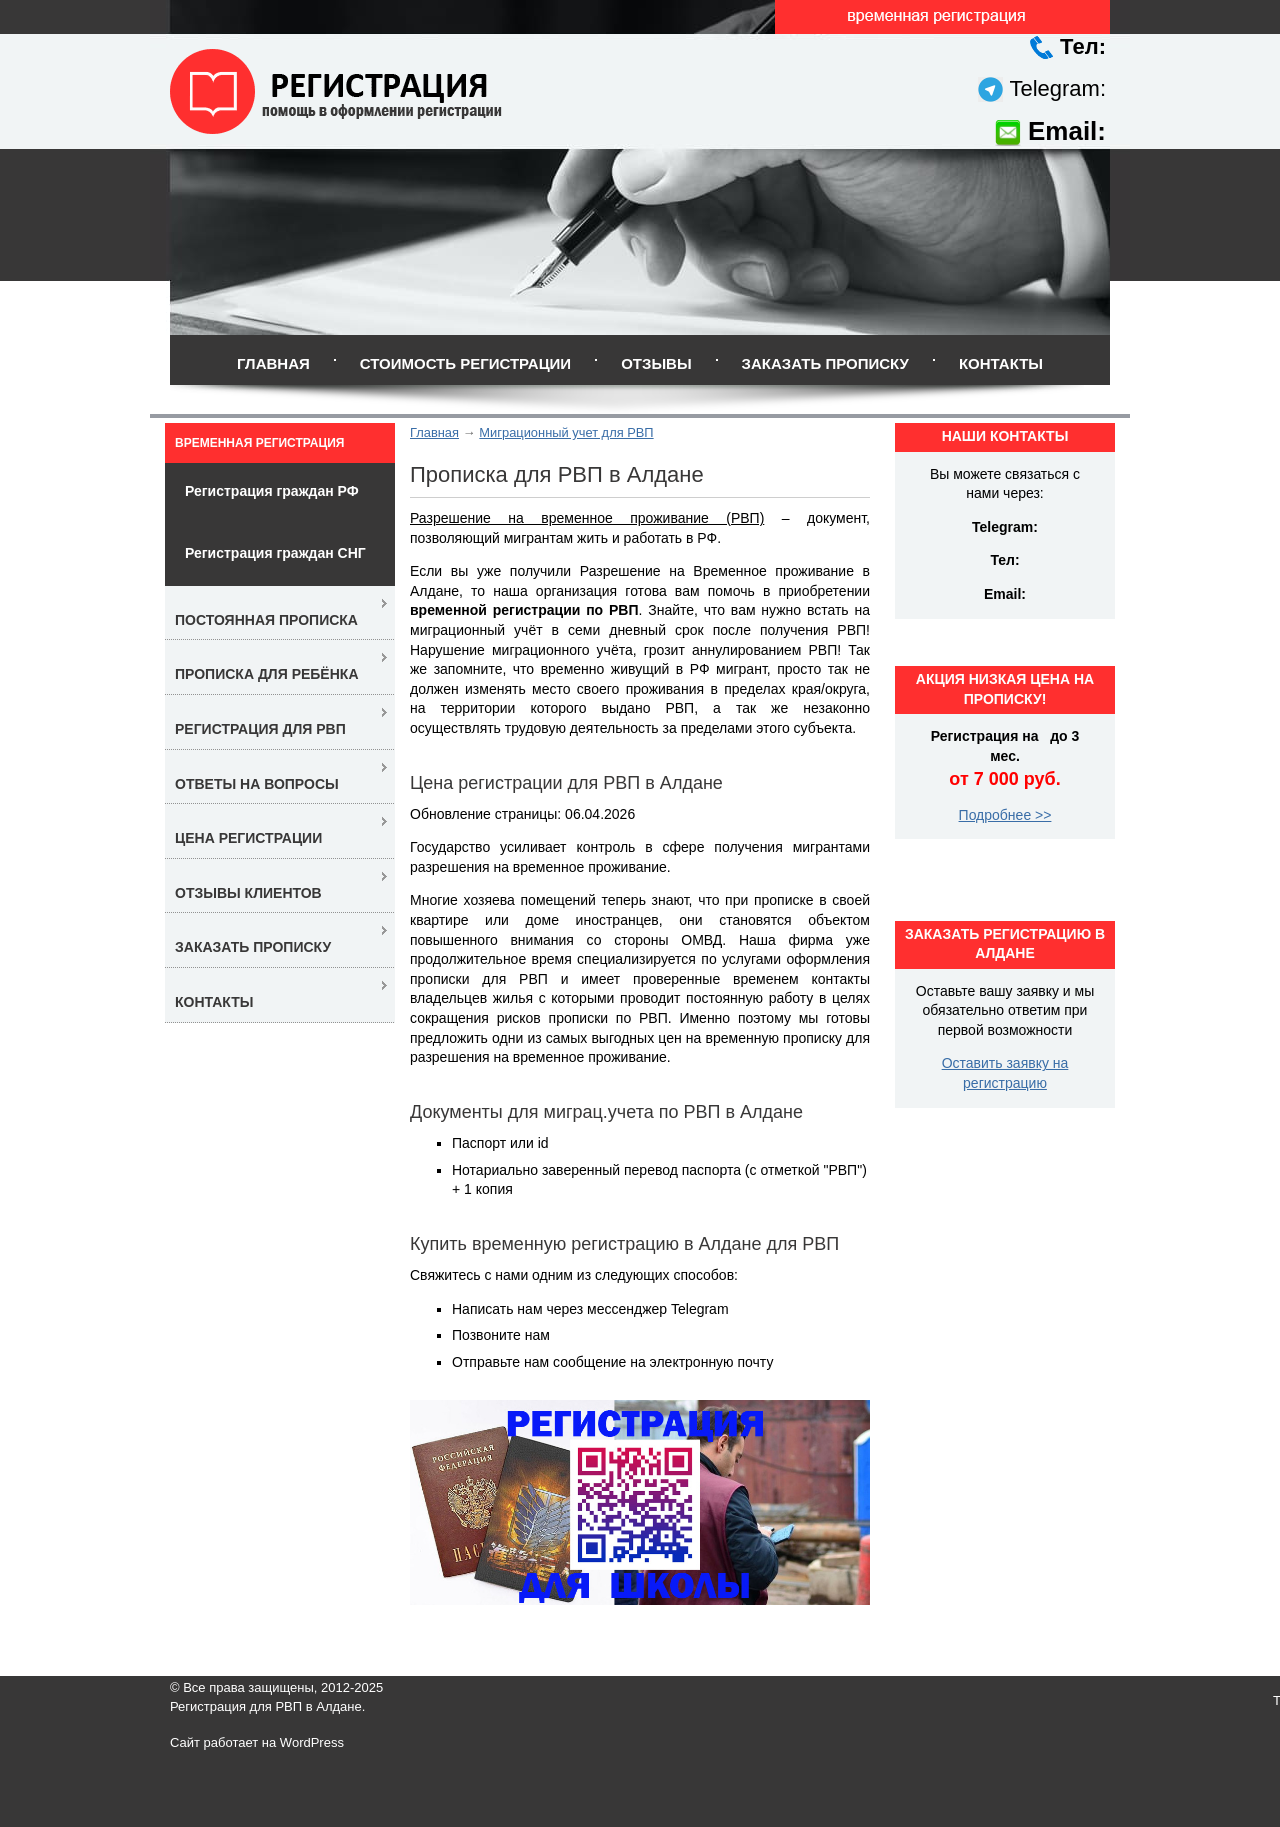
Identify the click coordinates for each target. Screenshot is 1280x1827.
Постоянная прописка (266, 620)
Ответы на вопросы (257, 784)
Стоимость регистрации (465, 363)
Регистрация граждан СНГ (275, 553)
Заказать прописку (825, 363)
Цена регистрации (248, 838)
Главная (273, 363)
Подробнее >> (1005, 815)
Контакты (1001, 363)
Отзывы (656, 363)
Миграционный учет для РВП (566, 432)
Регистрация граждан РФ (272, 491)
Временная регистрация (259, 443)
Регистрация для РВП (260, 729)
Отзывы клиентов (248, 893)
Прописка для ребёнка (267, 674)
